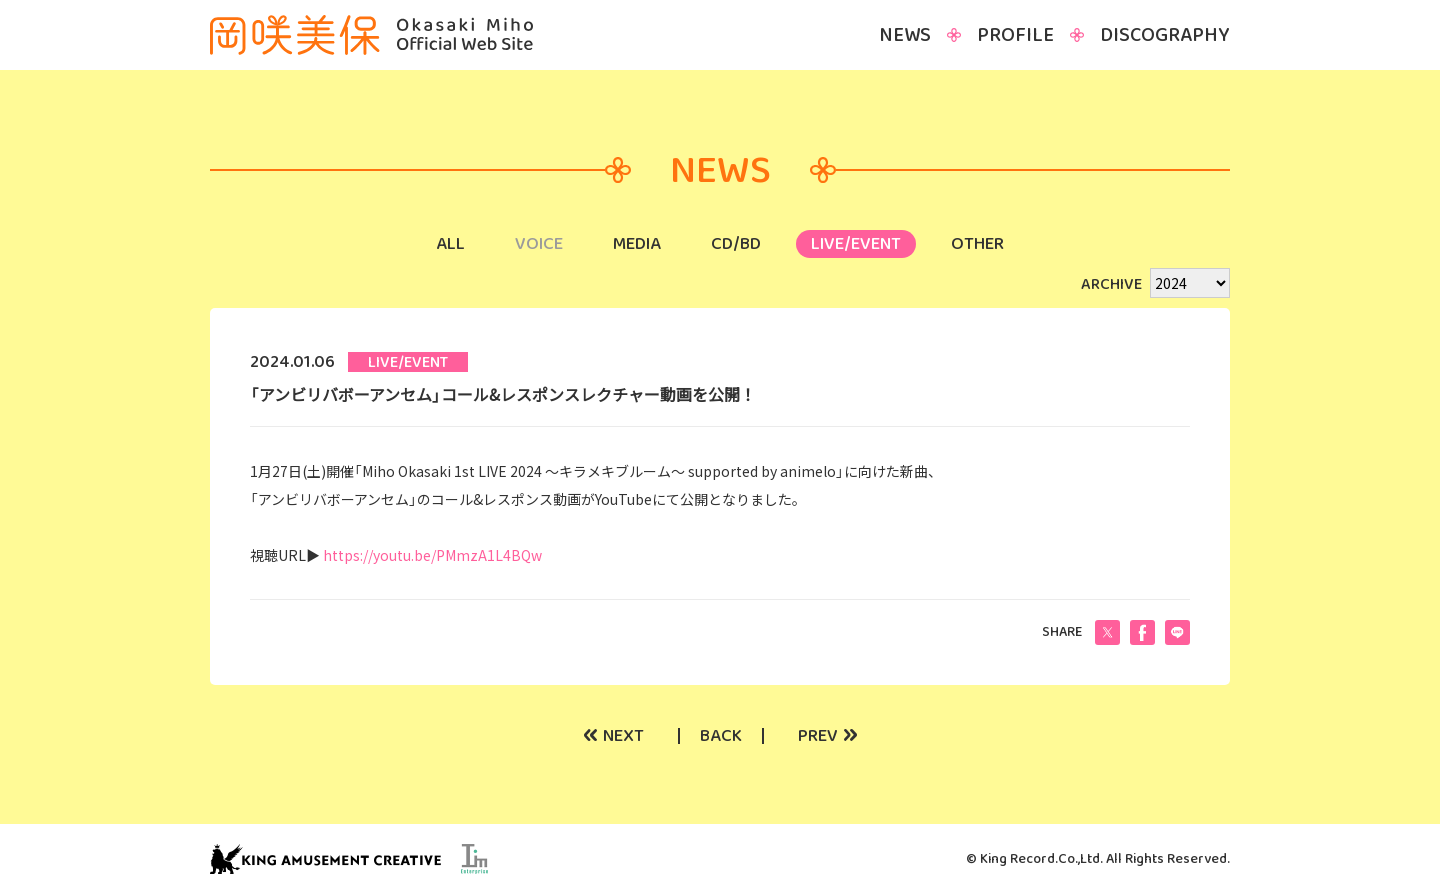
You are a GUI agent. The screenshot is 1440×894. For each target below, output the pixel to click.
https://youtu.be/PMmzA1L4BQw (432, 555)
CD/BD (736, 244)
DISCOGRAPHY (1165, 35)
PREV (828, 736)
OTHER (977, 244)
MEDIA (637, 244)
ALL (450, 244)
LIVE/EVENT (856, 244)
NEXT (613, 736)
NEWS (905, 35)
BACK (721, 736)
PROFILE (1015, 35)
